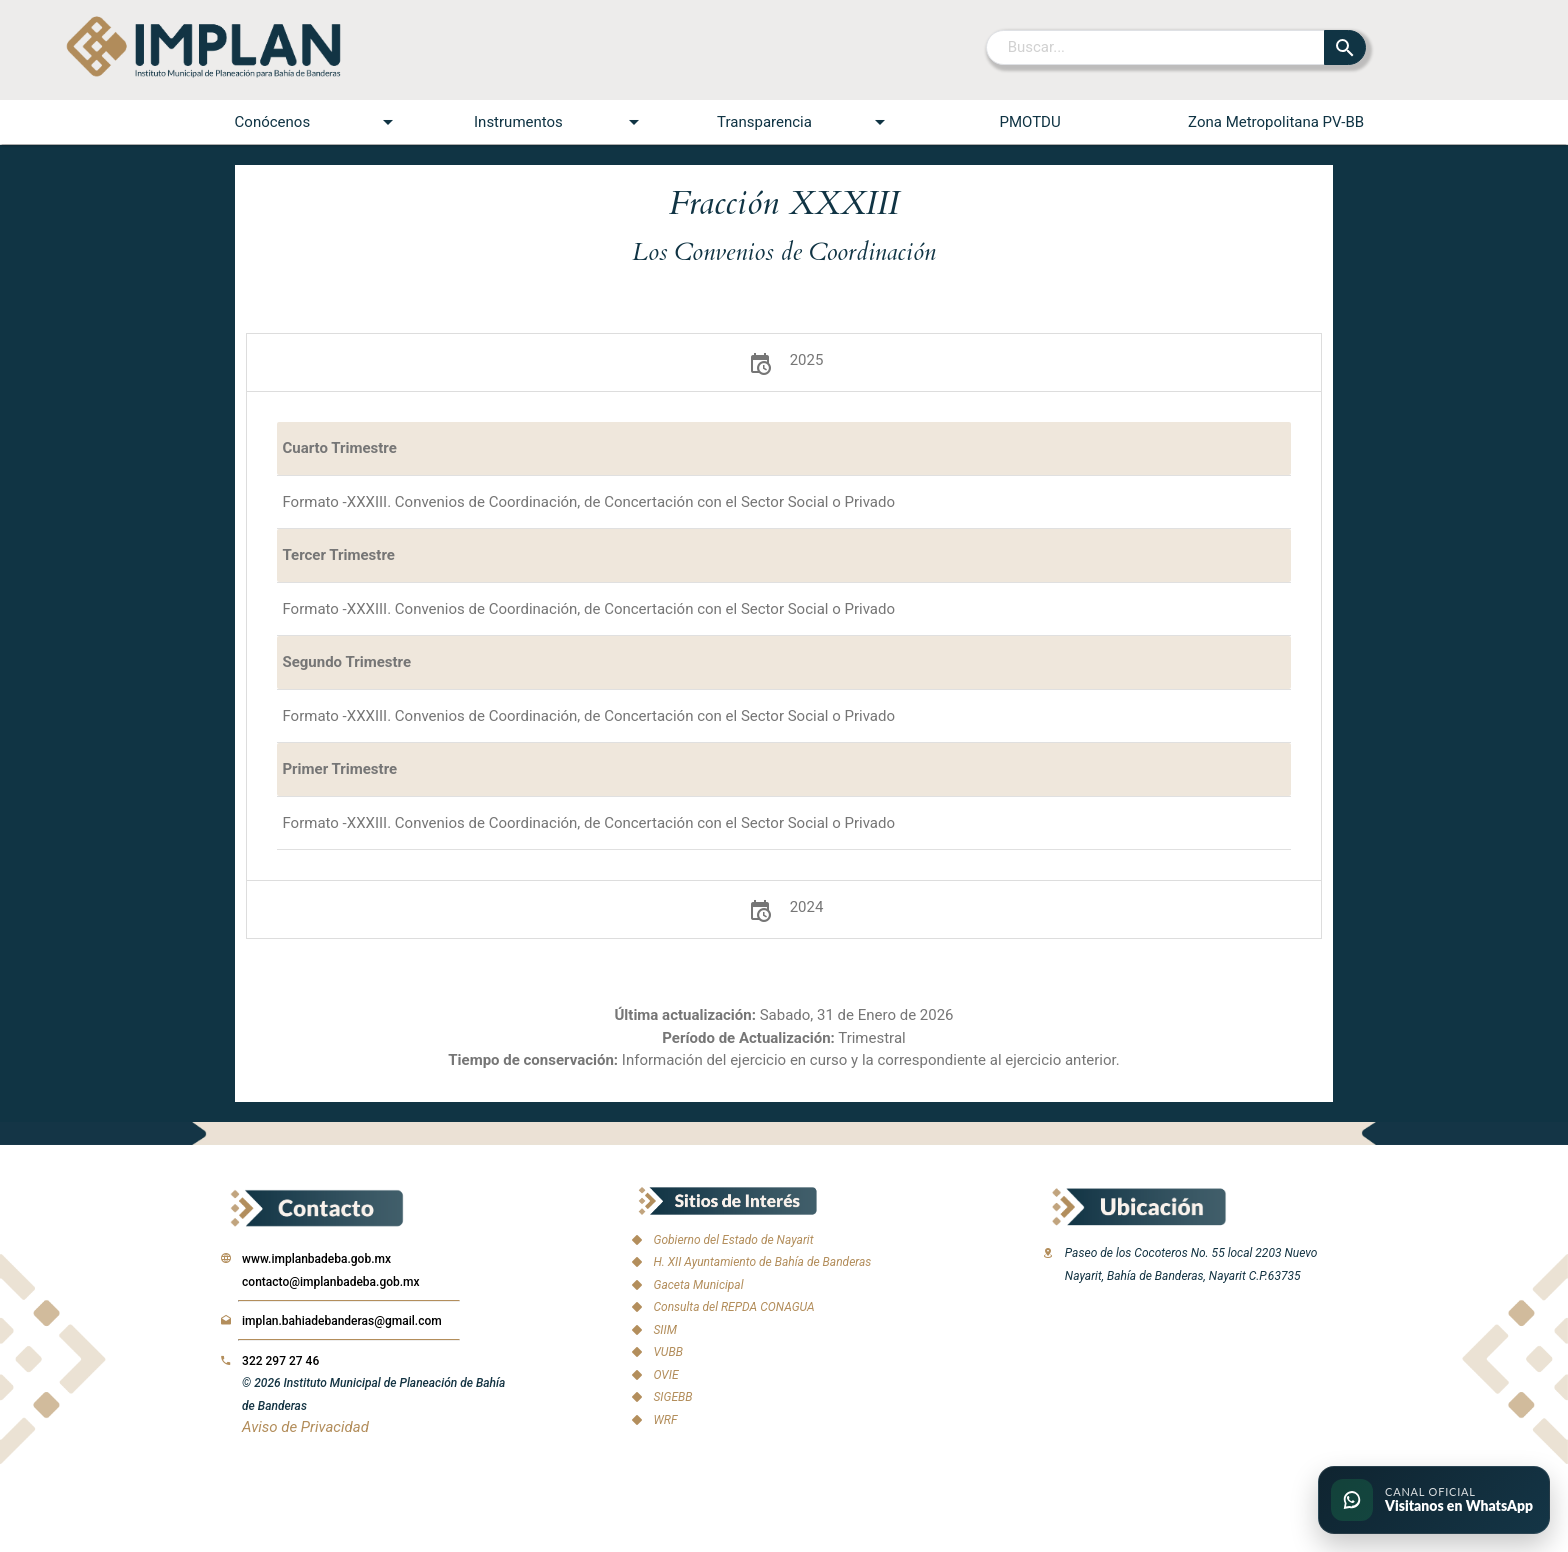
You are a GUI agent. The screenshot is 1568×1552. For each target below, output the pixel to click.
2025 (784, 362)
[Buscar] (1156, 47)
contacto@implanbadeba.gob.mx (331, 1282)
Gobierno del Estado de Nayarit (733, 1240)
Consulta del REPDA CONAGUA (733, 1307)
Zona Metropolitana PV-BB (1276, 122)
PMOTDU (1029, 122)
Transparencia (804, 122)
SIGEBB (672, 1397)
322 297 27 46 (280, 1361)
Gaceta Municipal (698, 1285)
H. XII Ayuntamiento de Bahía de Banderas (762, 1262)
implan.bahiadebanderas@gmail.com (342, 1321)
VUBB (667, 1352)
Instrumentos (560, 122)
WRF (665, 1420)
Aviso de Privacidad (305, 1427)
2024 (784, 909)
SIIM (664, 1330)
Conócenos (317, 122)
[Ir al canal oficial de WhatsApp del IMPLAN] (1434, 1500)
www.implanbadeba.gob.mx (316, 1259)
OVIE (665, 1375)
